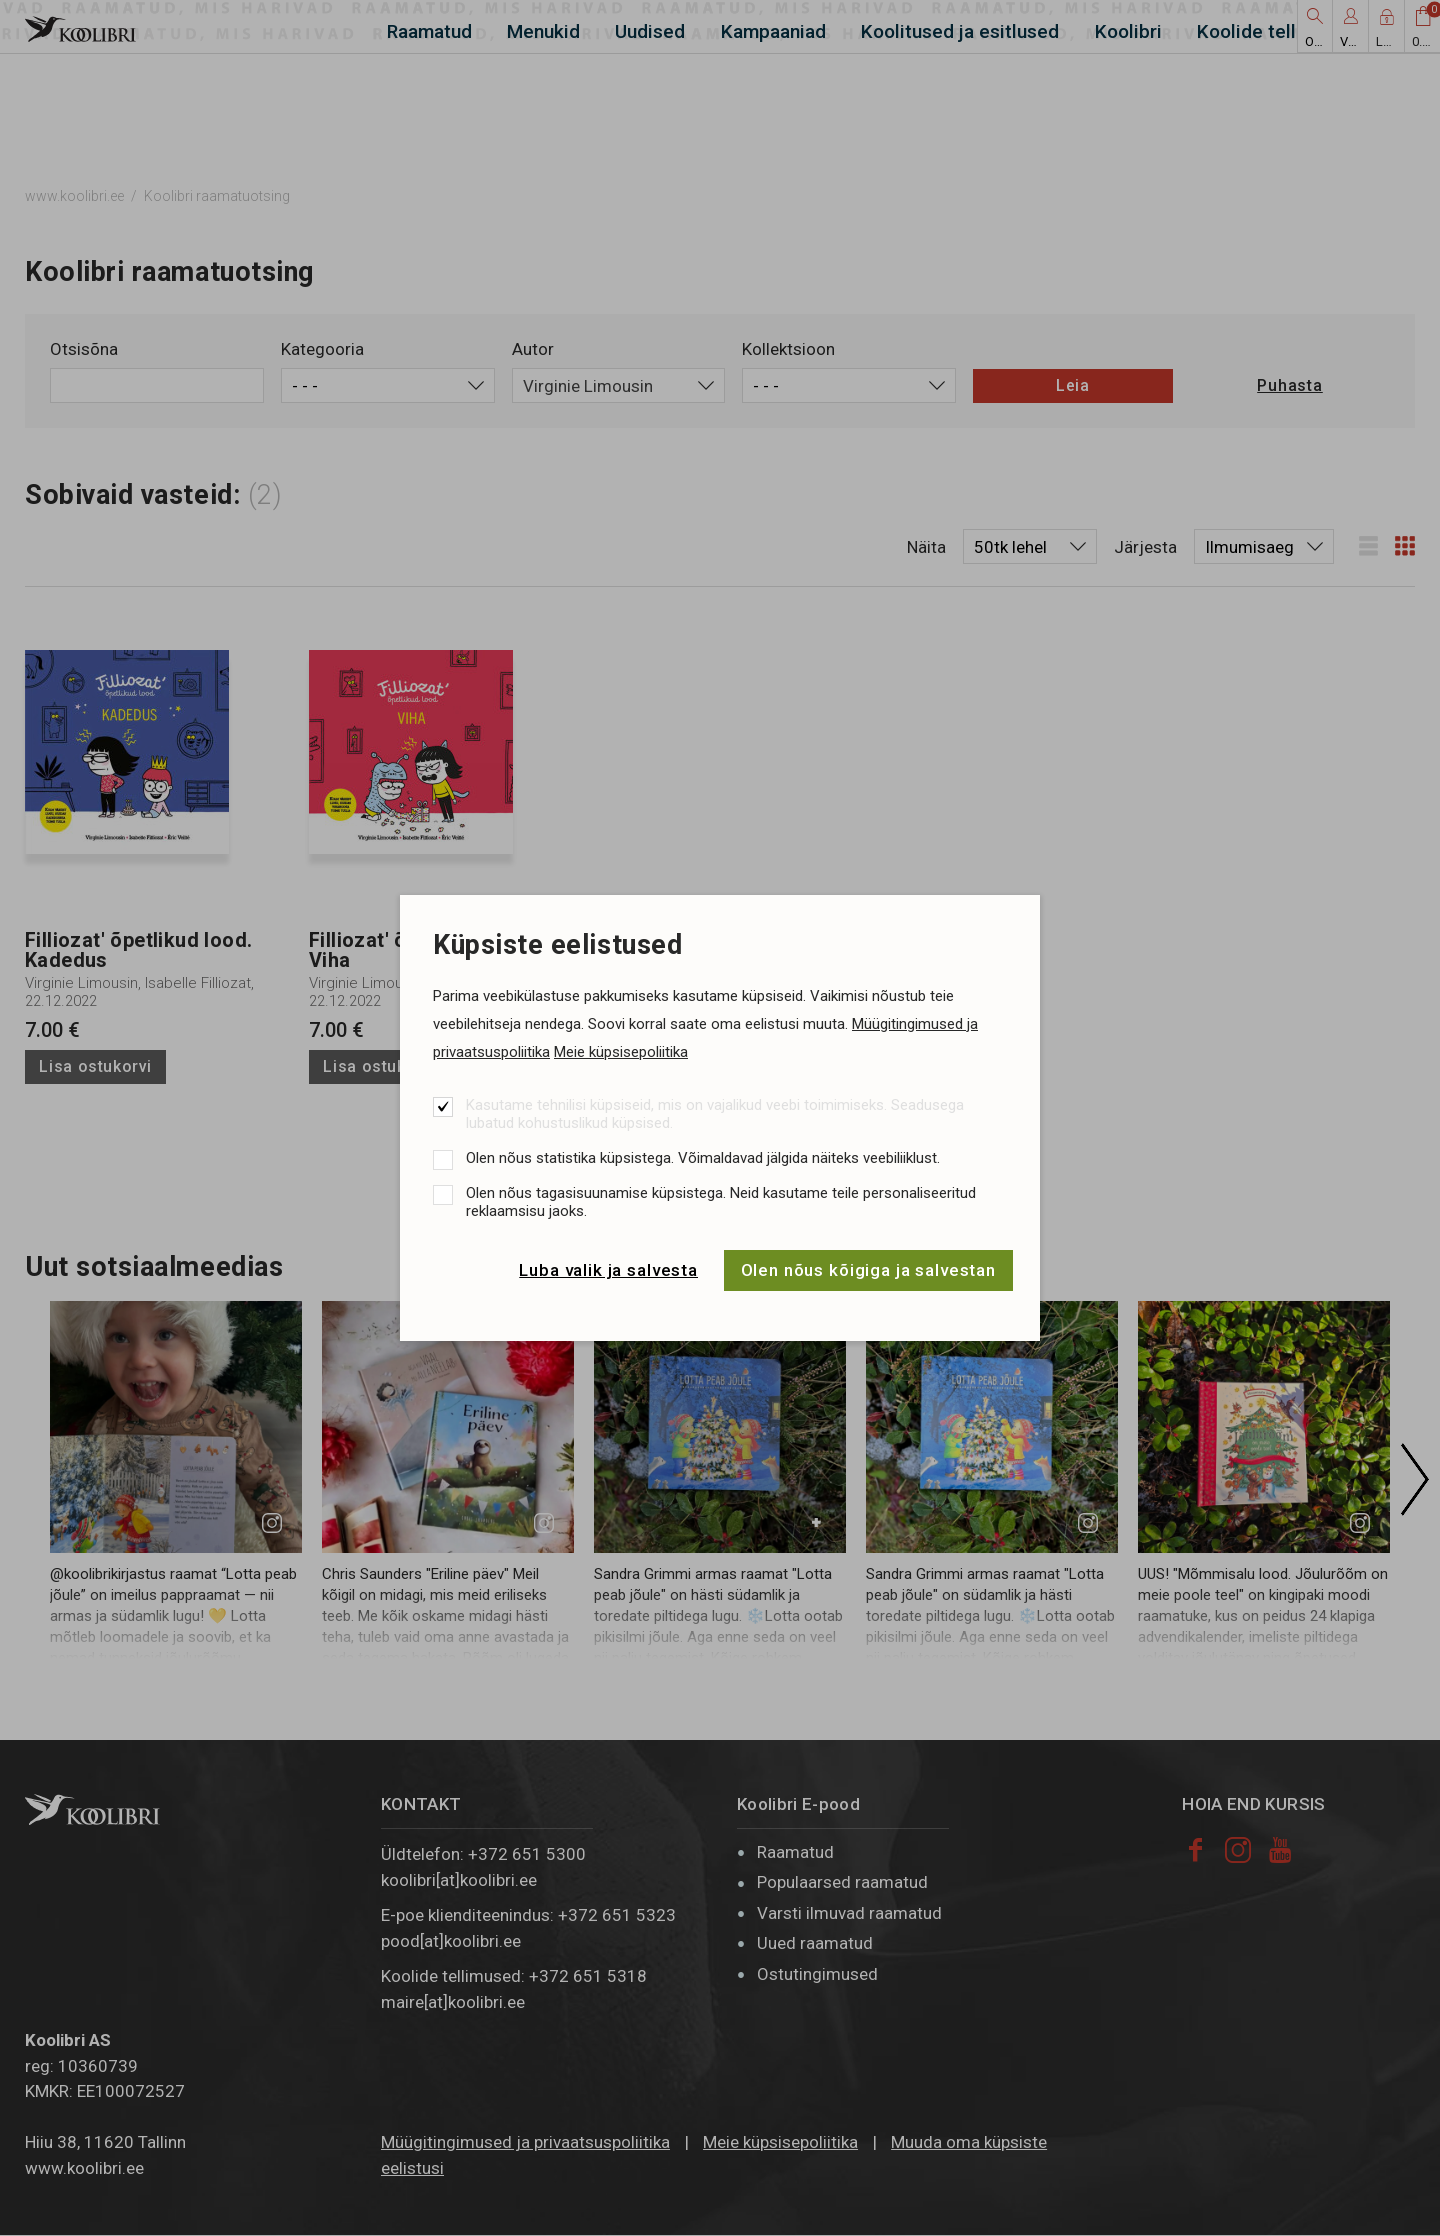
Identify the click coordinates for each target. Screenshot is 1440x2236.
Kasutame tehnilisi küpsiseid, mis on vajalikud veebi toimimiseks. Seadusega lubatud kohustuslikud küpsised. (715, 1114)
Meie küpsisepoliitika (621, 1052)
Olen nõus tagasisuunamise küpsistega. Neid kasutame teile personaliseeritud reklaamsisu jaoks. (721, 1202)
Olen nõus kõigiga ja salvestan (869, 1270)
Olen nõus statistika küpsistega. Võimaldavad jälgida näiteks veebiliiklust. (703, 1158)
